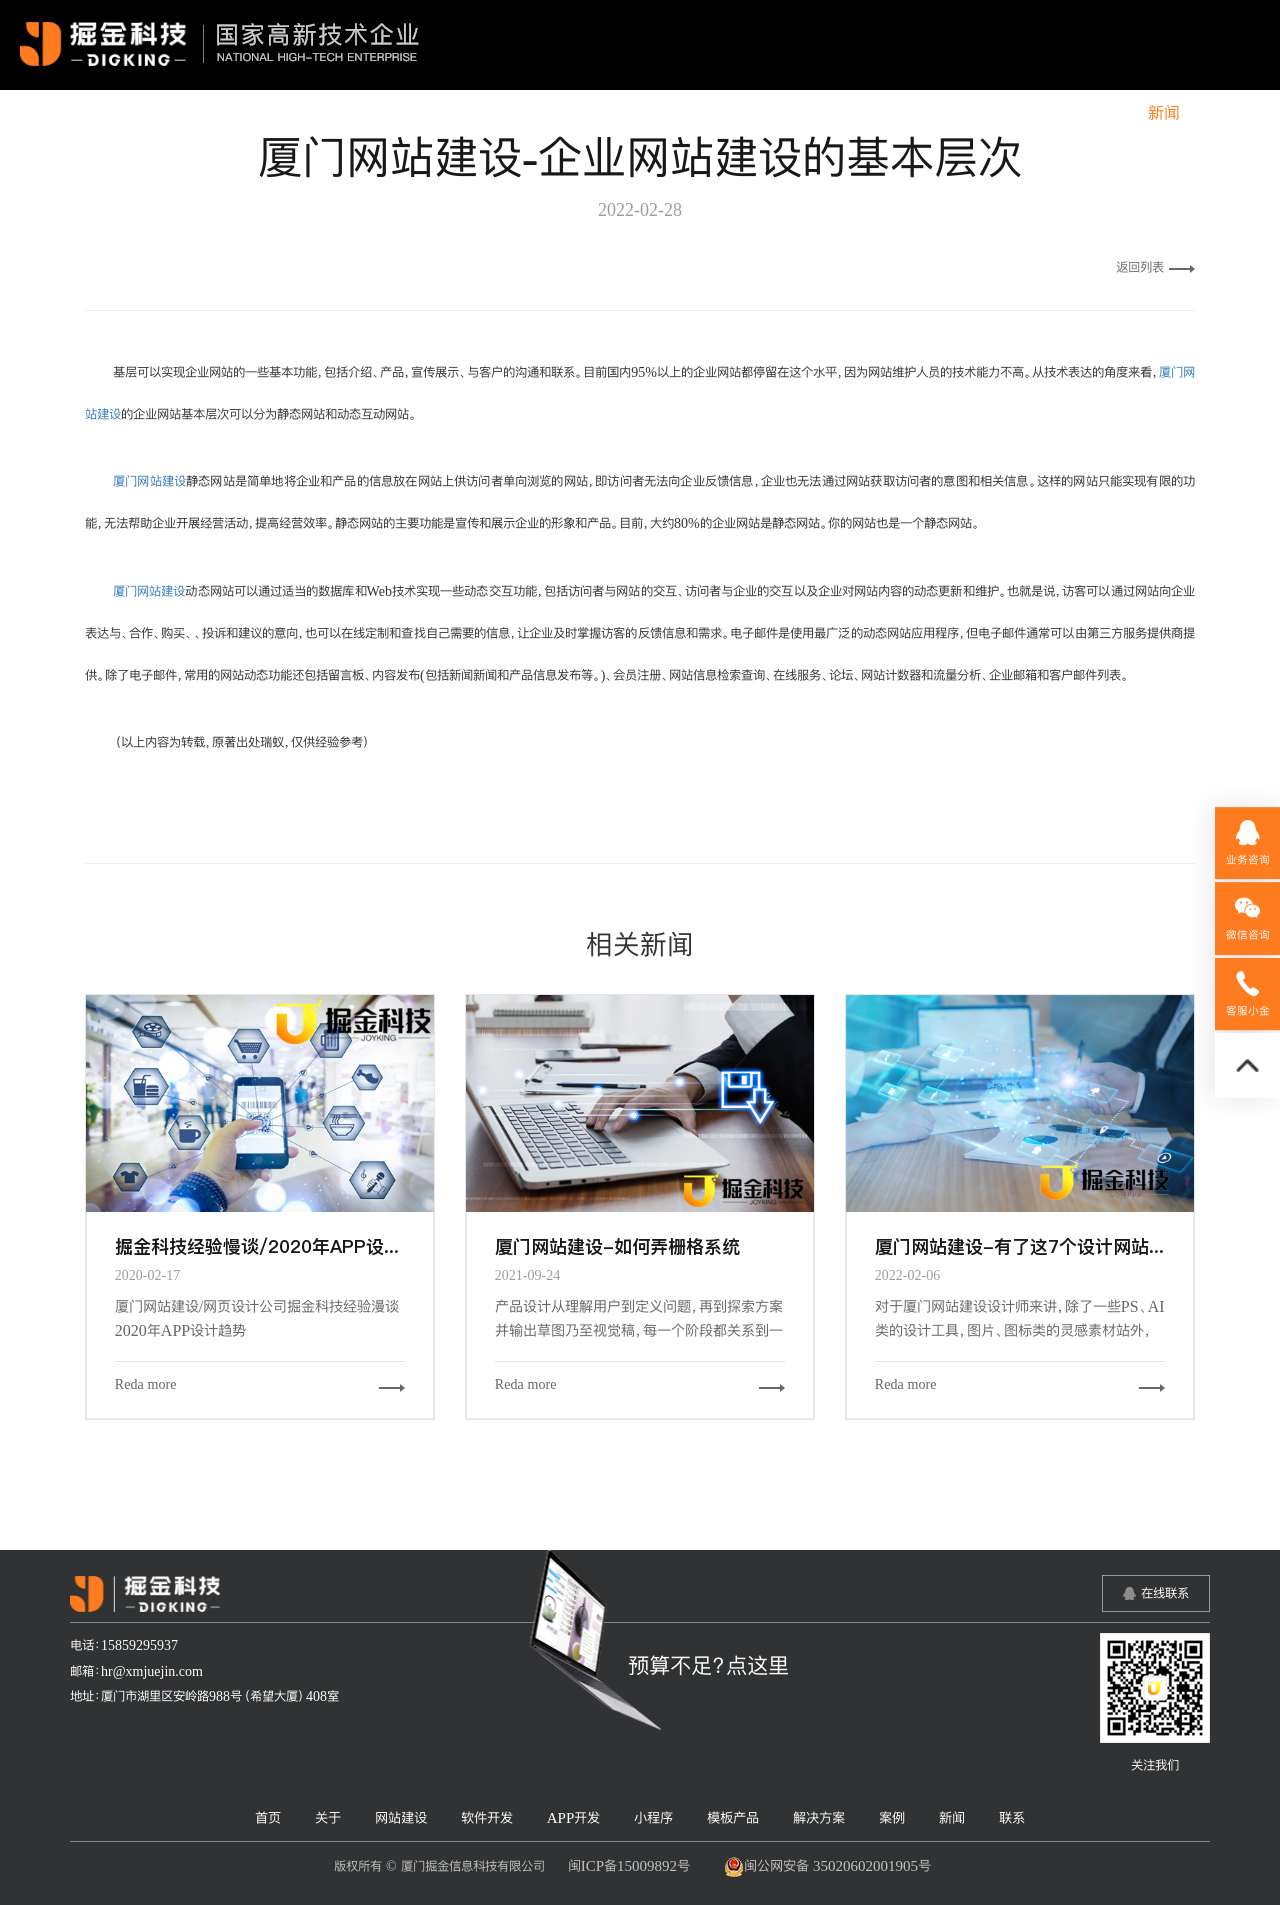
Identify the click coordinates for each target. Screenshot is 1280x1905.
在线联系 (1165, 1593)
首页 (411, 113)
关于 (475, 113)
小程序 (836, 113)
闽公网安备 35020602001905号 (827, 1867)
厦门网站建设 (149, 481)
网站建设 (555, 113)
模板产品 (924, 113)
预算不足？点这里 (708, 1665)
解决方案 (1020, 113)
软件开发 (651, 113)
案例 (1100, 113)
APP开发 (747, 113)
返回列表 (1155, 267)
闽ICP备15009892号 (629, 1865)
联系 (1228, 113)
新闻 (1164, 113)
